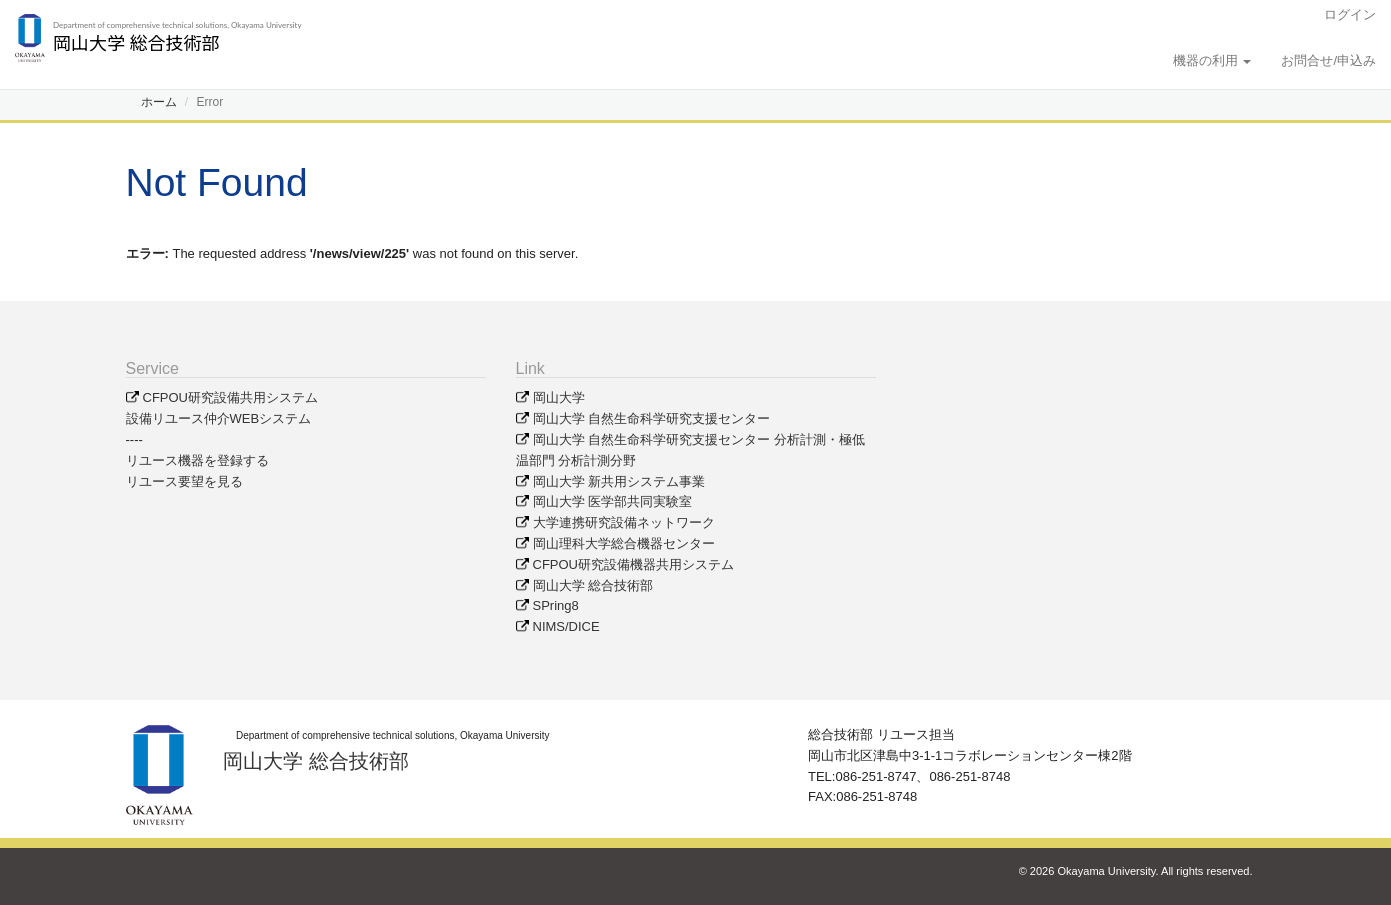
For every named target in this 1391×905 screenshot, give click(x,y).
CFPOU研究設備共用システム (231, 397)
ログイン (1350, 14)
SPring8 (556, 605)
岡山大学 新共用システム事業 (619, 481)
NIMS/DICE (566, 626)
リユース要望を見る (184, 481)
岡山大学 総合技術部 (593, 585)
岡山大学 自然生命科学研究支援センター (652, 418)
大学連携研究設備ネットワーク (624, 522)
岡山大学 (559, 397)
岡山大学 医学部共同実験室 (613, 501)
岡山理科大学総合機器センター (624, 543)
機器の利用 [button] (1212, 60)
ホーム (159, 102)
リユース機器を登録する (197, 460)
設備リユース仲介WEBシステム (219, 418)
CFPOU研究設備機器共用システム (634, 564)
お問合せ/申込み (1328, 60)
